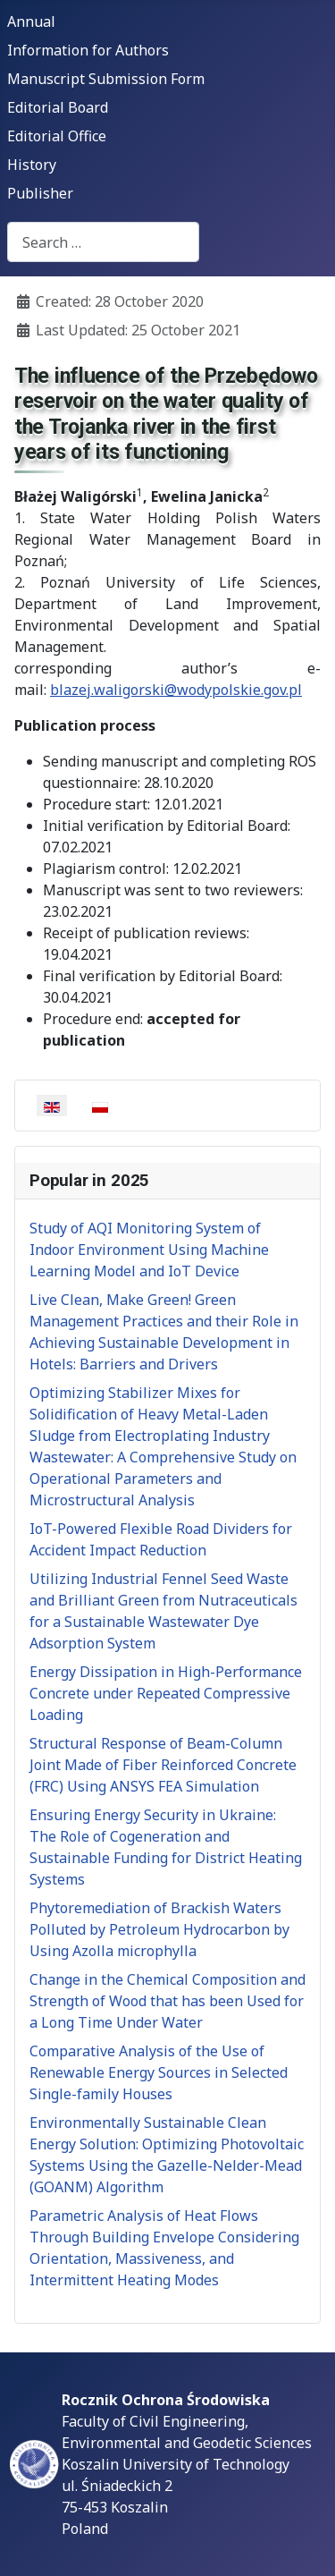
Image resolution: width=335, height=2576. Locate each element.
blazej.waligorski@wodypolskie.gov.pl (176, 689)
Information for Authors (88, 50)
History (31, 164)
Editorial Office (56, 136)
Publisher (40, 193)
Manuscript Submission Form (106, 79)
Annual (31, 21)
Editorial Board (57, 107)
